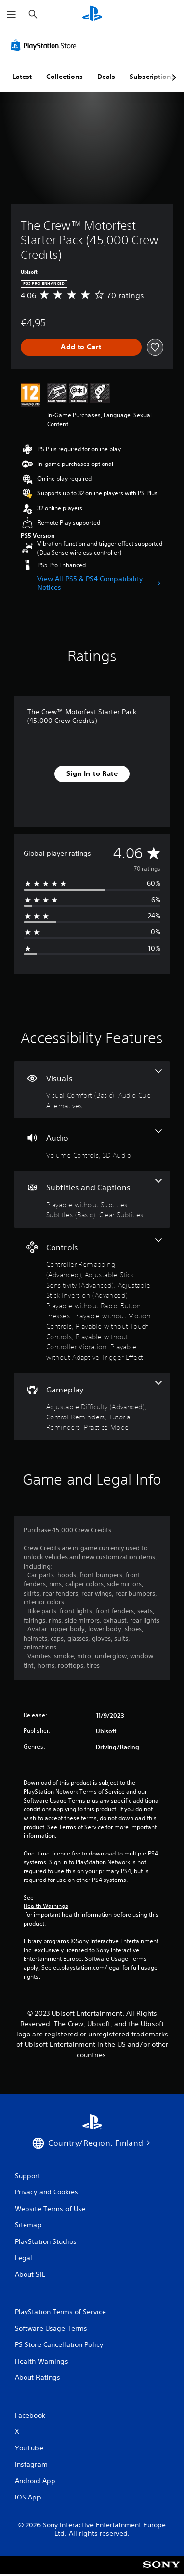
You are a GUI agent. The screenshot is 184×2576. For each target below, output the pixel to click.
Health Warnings (46, 1906)
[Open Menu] (11, 14)
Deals (106, 76)
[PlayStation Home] (92, 14)
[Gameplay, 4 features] (92, 1406)
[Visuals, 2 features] (92, 1089)
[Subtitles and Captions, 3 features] (92, 1199)
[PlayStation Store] (45, 45)
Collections (64, 76)
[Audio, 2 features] (92, 1144)
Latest (22, 76)
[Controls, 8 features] (92, 1300)
